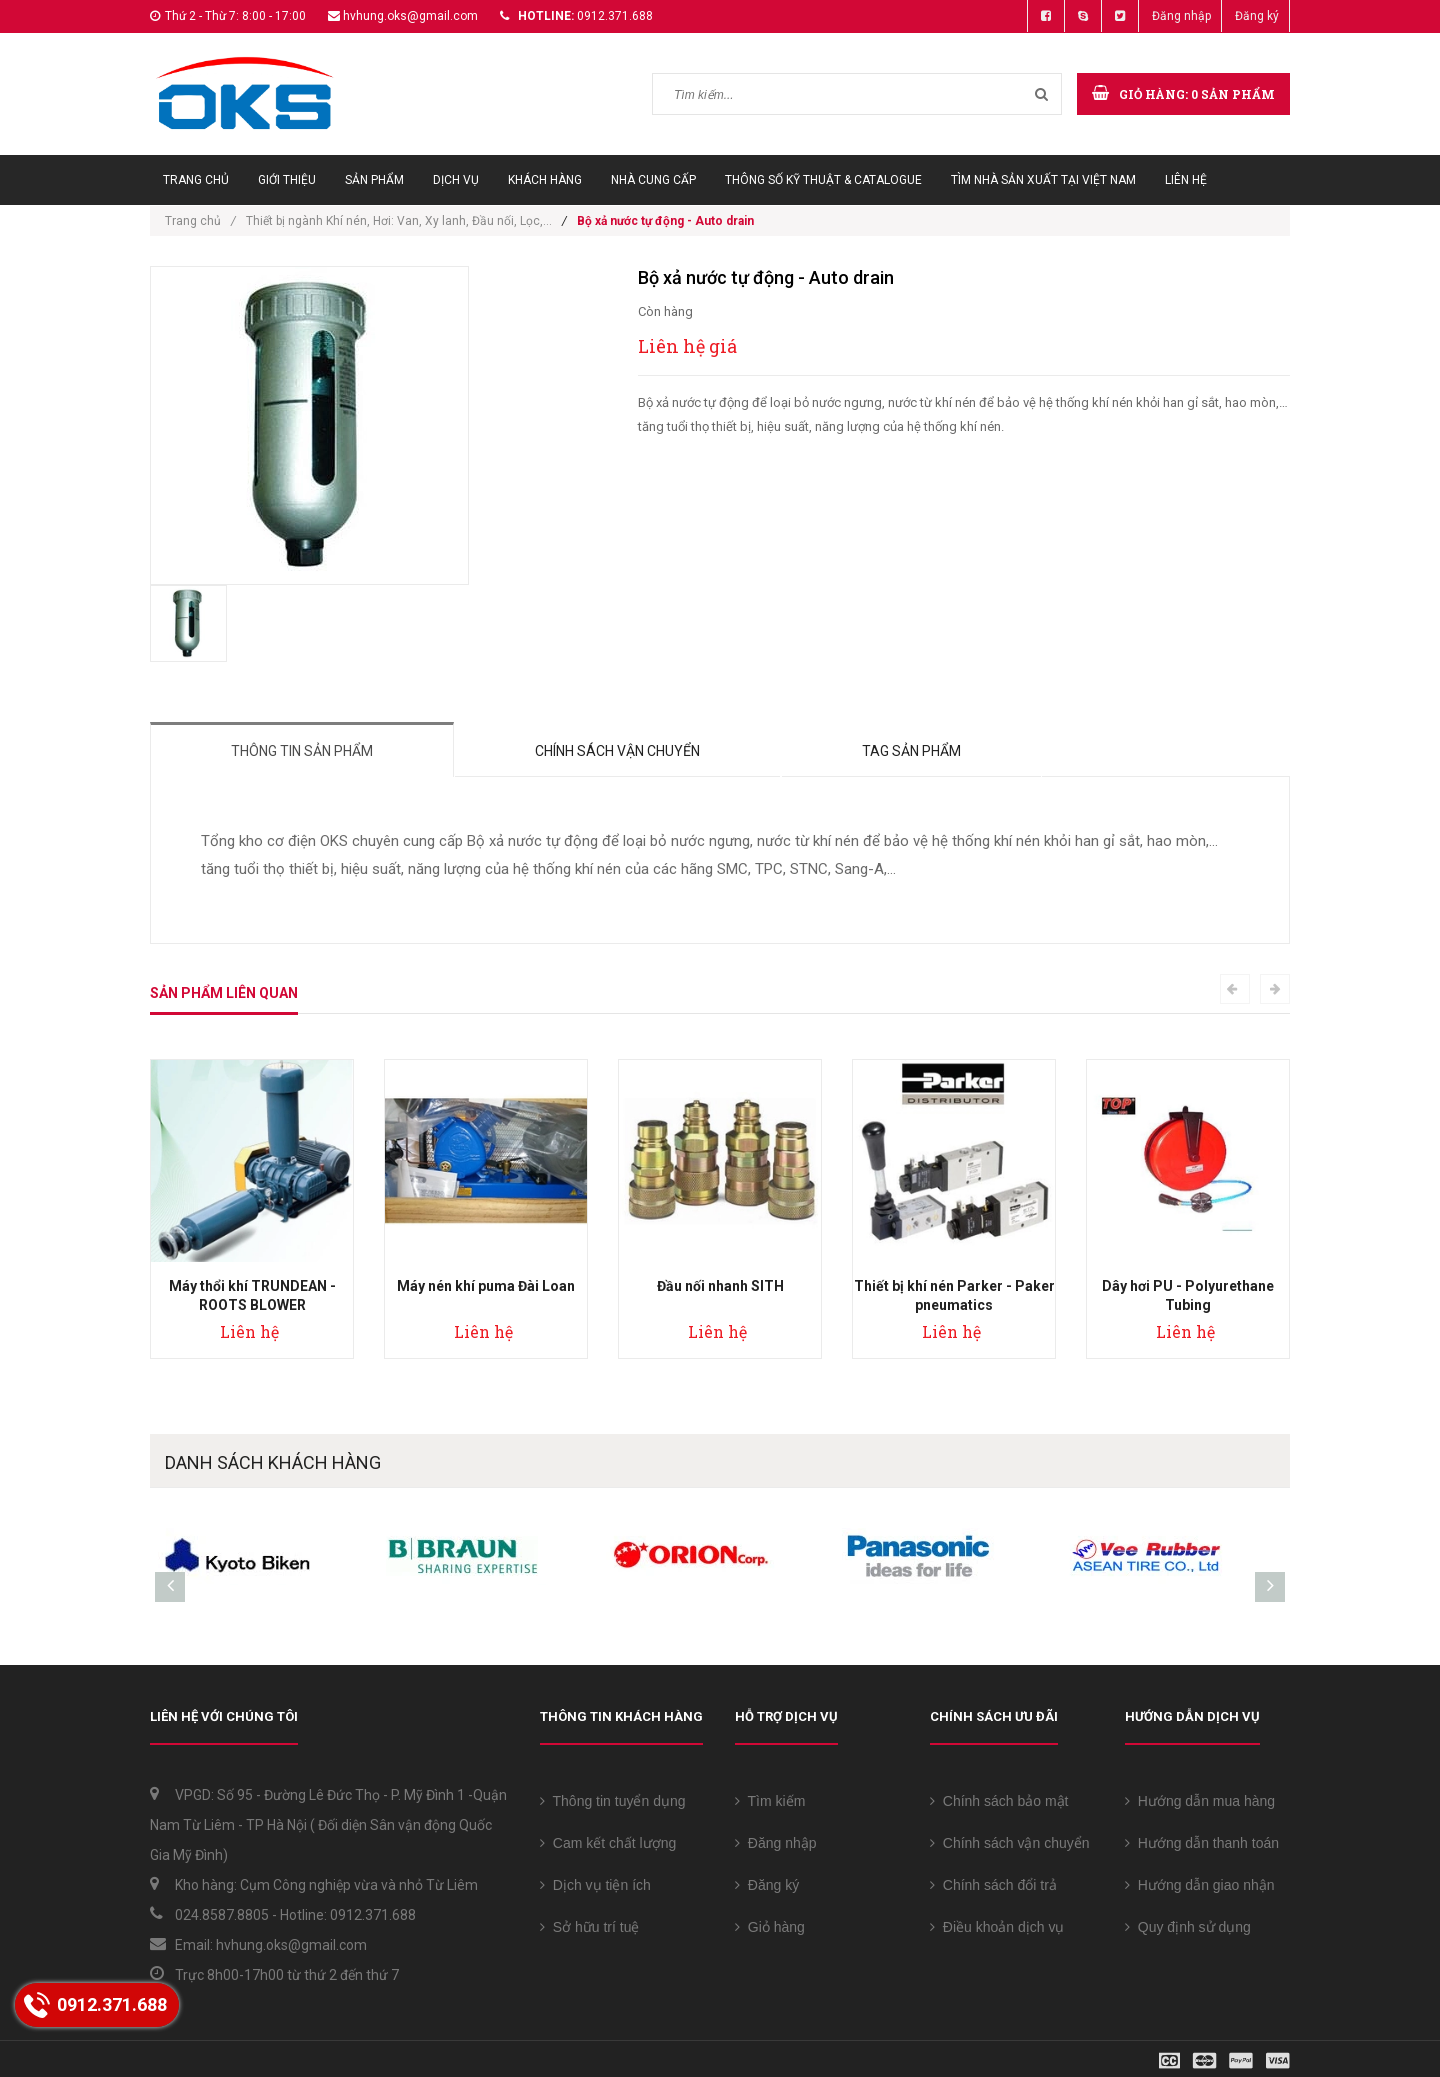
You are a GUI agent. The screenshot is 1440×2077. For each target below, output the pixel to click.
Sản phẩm (374, 180)
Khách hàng (545, 180)
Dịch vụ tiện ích (595, 1885)
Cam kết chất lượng (608, 1843)
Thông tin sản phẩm (302, 751)
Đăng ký (1257, 16)
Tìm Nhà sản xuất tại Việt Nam (1043, 180)
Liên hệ (1186, 180)
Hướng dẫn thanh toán (1202, 1843)
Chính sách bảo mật (999, 1801)
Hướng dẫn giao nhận (1200, 1885)
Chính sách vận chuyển (617, 751)
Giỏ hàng (770, 1927)
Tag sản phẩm (911, 751)
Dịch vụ (456, 180)
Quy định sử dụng (1188, 1927)
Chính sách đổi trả (993, 1885)
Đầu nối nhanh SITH (720, 1286)
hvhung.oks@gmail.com (410, 16)
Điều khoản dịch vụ (997, 1927)
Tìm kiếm (770, 1801)
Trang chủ (196, 180)
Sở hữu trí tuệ (589, 1927)
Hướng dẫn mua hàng (1200, 1801)
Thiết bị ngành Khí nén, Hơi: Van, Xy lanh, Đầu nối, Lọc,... (399, 221)
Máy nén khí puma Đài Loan (486, 1286)
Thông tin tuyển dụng (613, 1801)
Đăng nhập (1181, 16)
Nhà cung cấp (653, 180)
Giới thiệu (287, 180)
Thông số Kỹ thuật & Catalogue (823, 180)
